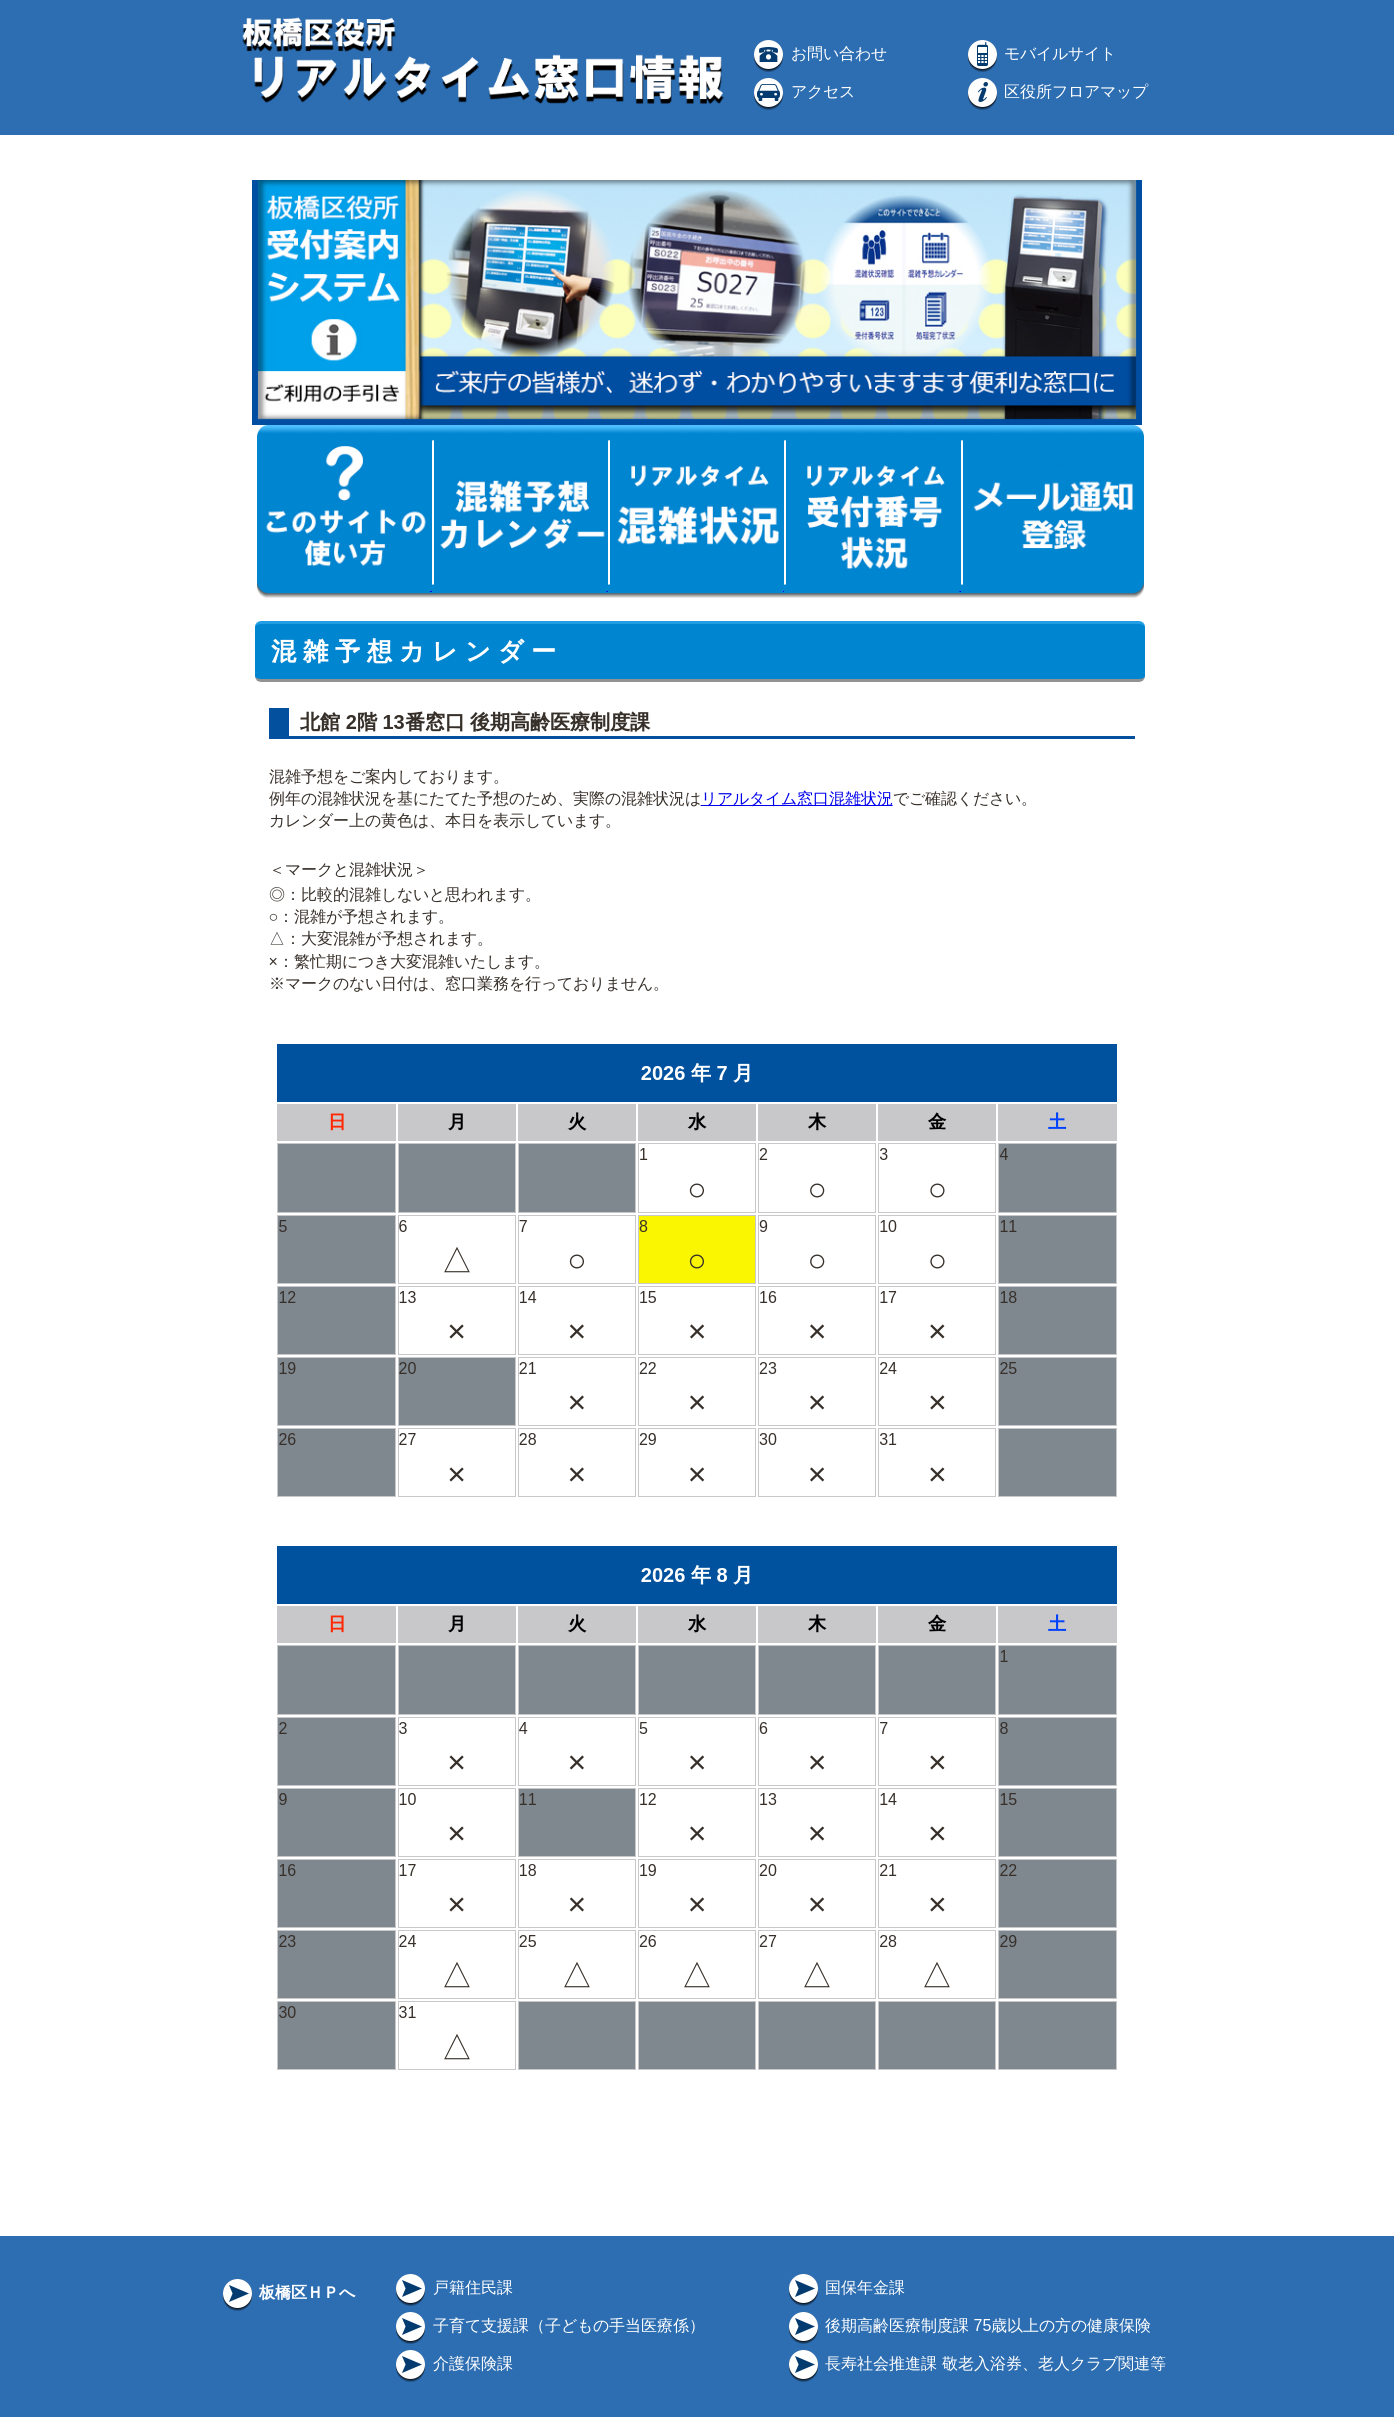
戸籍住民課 (452, 2287)
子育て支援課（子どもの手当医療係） (548, 2325)
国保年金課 (845, 2287)
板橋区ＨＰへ (287, 2292)
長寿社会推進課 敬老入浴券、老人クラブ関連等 (975, 2363)
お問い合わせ (818, 53)
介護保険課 (452, 2363)
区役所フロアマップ (1056, 91)
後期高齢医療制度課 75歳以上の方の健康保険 (968, 2325)
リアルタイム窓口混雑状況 (797, 798)
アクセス (802, 91)
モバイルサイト (1040, 53)
